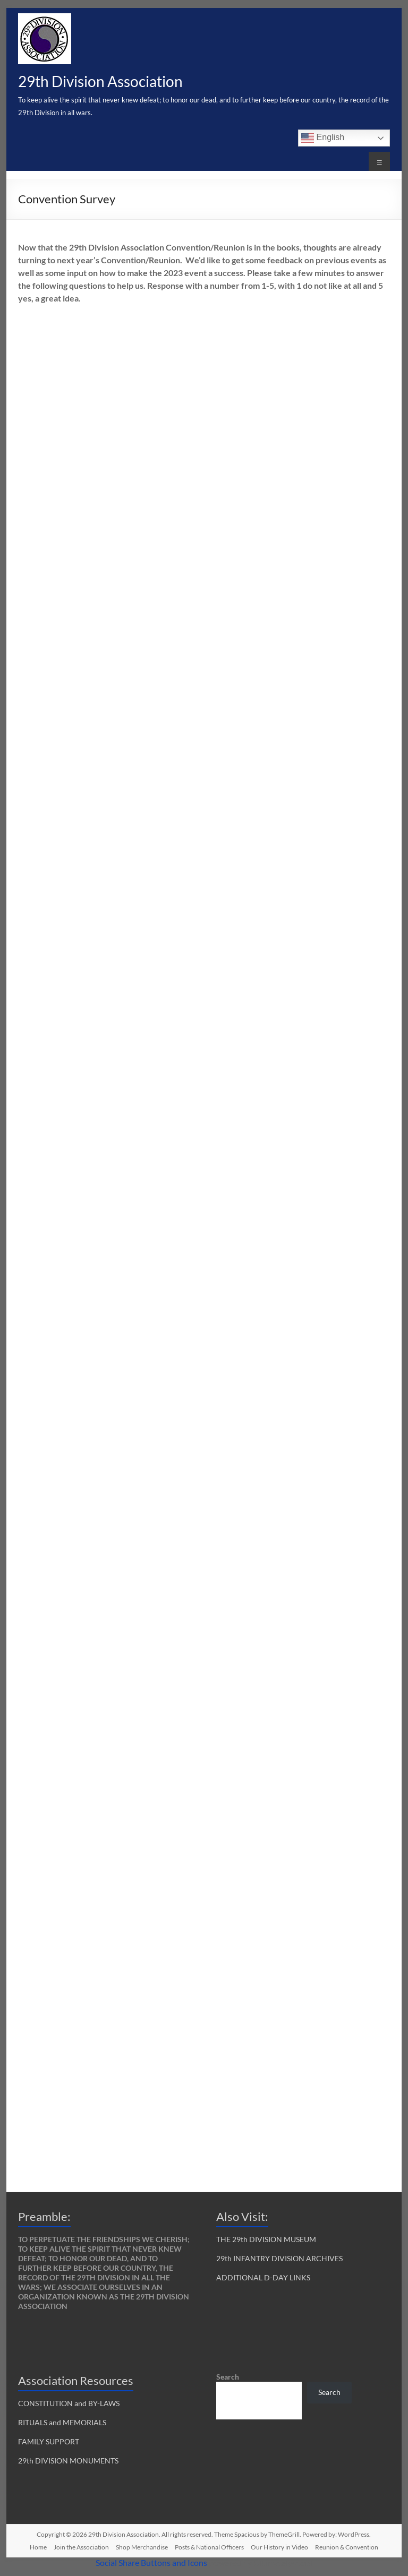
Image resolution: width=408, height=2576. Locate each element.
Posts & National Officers (209, 2547)
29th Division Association (100, 81)
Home (38, 2547)
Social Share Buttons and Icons (151, 2562)
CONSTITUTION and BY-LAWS (69, 2403)
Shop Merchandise (142, 2547)
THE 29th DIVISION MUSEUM (266, 2239)
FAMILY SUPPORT (48, 2441)
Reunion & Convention (346, 2547)
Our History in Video (279, 2547)
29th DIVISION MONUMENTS (68, 2460)
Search (227, 2376)
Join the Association (81, 2547)
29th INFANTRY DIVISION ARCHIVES (279, 2258)
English (322, 138)
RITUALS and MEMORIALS (62, 2422)
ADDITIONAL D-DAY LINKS (263, 2277)
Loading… (188, 1232)
